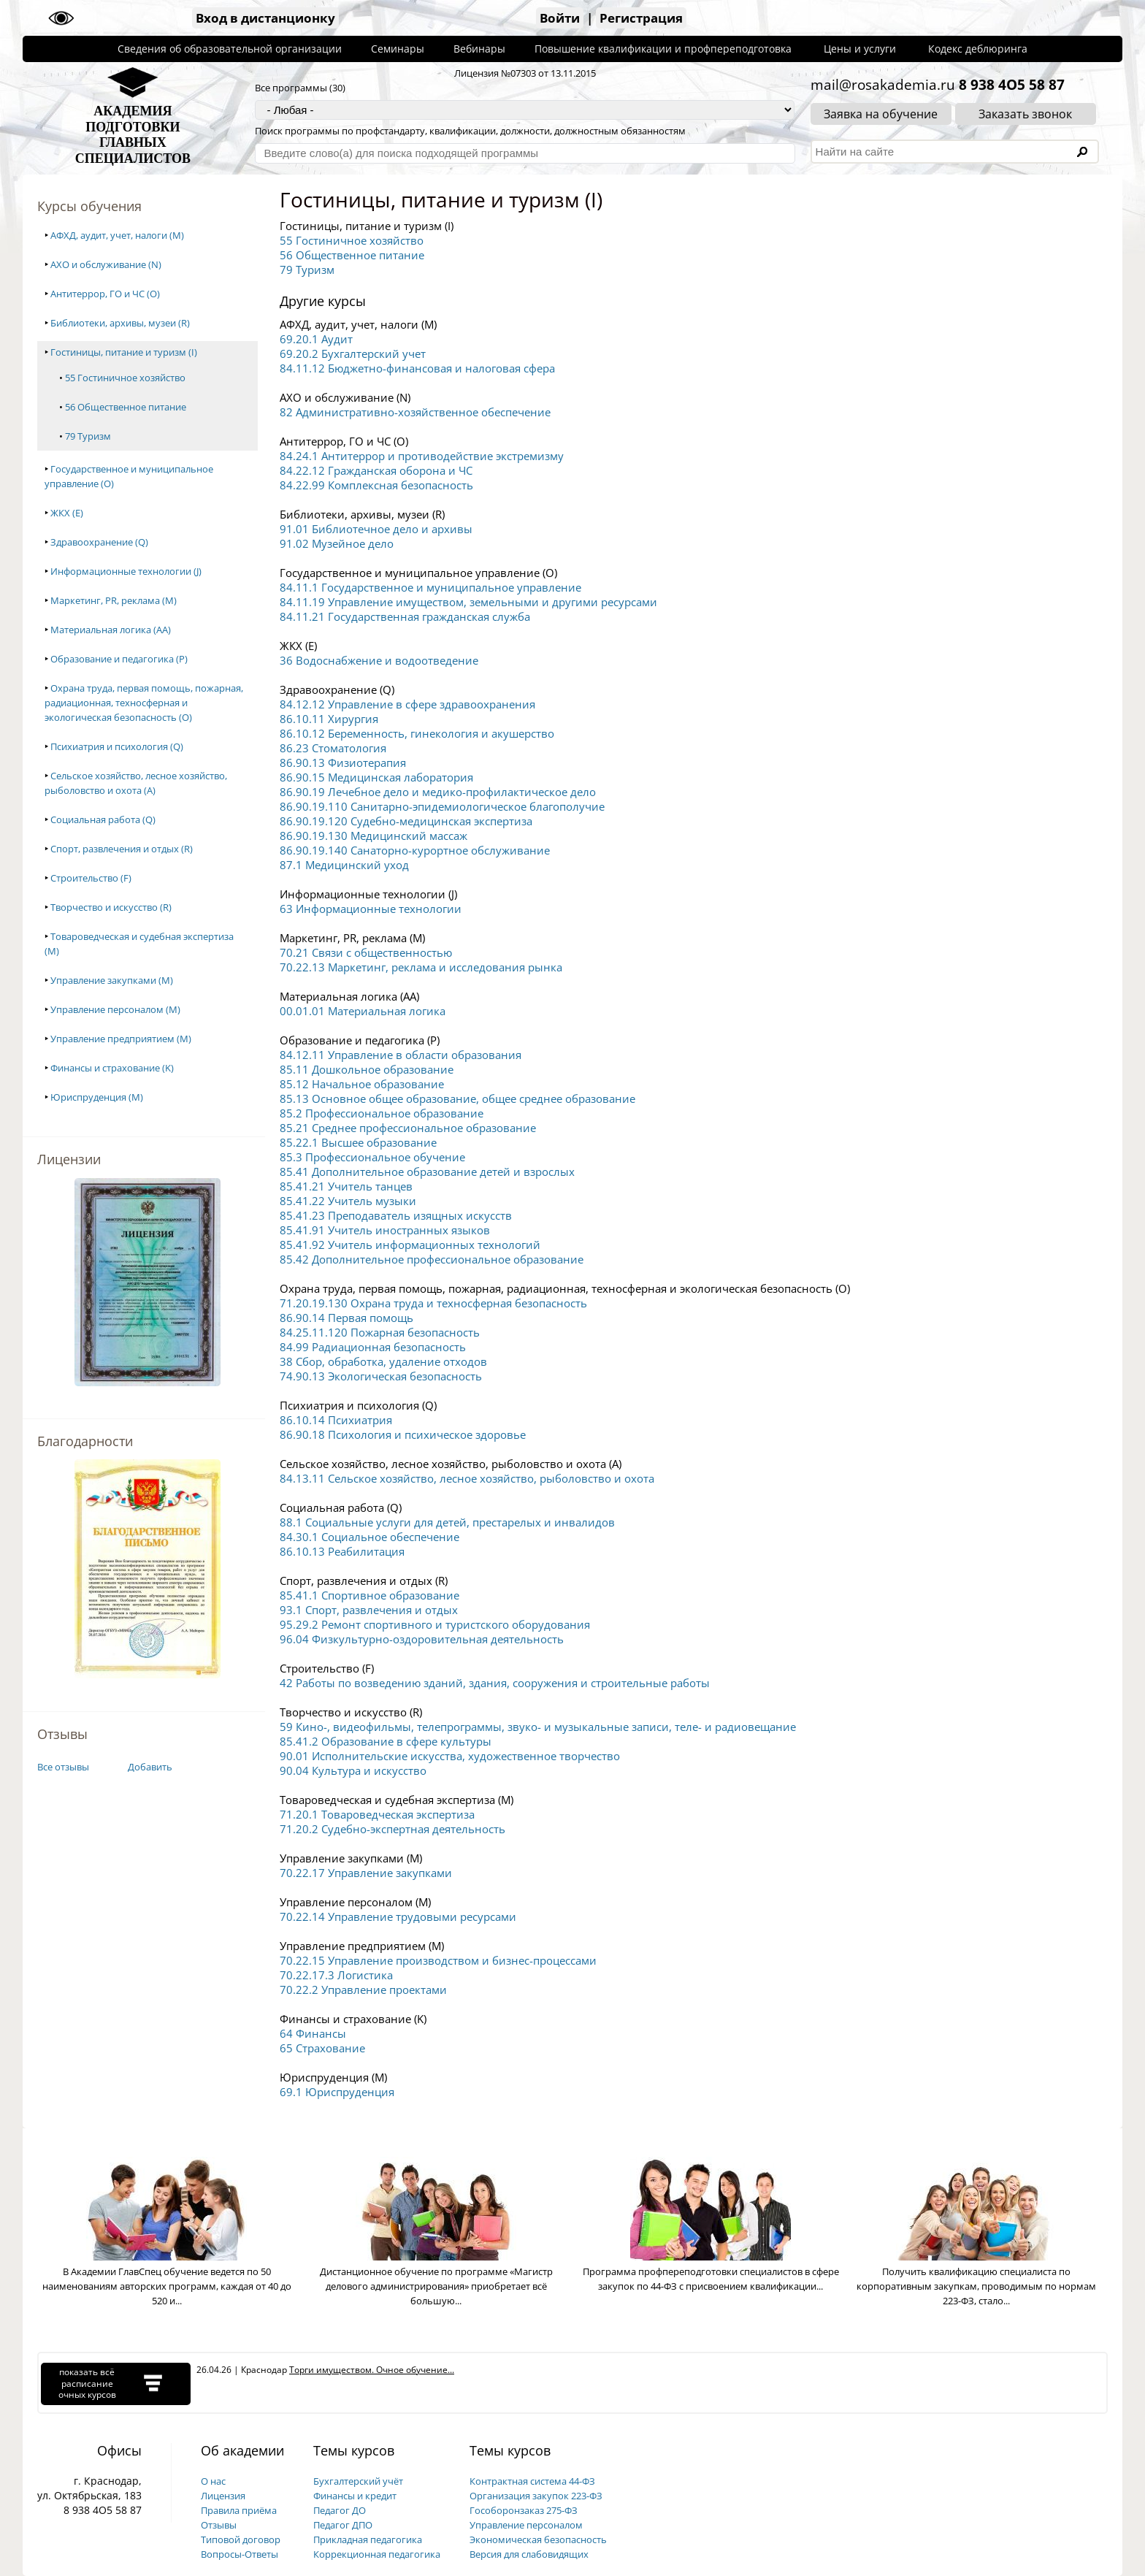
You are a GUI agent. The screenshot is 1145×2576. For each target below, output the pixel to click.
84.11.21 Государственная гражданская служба (405, 616)
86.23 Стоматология (333, 748)
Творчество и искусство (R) (111, 907)
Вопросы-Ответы (239, 2554)
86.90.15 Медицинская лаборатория (376, 777)
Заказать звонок (1025, 114)
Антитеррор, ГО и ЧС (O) (105, 293)
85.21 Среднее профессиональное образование (408, 1127)
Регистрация (641, 17)
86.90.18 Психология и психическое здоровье (403, 1434)
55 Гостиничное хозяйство (125, 377)
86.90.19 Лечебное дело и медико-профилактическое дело (438, 791)
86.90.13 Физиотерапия (343, 762)
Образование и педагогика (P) (119, 658)
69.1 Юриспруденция (337, 2091)
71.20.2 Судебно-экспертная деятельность (392, 1829)
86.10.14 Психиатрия (336, 1420)
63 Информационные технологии (371, 908)
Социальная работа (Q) (103, 819)
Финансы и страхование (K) (112, 1067)
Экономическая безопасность (538, 2539)
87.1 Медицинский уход (344, 864)
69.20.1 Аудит (316, 339)
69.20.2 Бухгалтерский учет (353, 353)
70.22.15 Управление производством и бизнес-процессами (438, 1960)
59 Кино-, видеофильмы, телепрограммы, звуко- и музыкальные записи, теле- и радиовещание (538, 1726)
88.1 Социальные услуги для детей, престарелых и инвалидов (447, 1522)
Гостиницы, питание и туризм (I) (123, 352)
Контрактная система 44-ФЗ (532, 2481)
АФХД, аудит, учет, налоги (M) (117, 235)
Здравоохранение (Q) (99, 542)
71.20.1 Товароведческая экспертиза (377, 1814)
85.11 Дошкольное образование (366, 1069)
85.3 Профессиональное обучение (372, 1157)
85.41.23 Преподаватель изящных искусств (396, 1215)
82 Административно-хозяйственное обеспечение (415, 412)
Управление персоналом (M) (115, 1009)
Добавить (150, 1766)
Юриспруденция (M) (96, 1097)
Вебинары (479, 49)
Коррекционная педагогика (376, 2554)
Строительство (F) (90, 877)
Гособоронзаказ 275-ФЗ (524, 2510)
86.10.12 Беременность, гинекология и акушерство (417, 733)
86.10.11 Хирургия (329, 718)
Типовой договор (240, 2539)
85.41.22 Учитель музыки (348, 1200)
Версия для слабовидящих (529, 2554)
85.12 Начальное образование (362, 1084)
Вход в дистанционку (265, 17)
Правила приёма (239, 2510)
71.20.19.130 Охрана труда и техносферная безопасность (433, 1303)
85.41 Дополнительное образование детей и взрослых (427, 1171)
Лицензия (223, 2495)
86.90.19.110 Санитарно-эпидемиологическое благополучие (442, 806)
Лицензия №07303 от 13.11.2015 (525, 73)
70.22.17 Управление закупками (366, 1872)
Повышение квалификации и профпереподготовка (663, 49)
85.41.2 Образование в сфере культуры (385, 1741)
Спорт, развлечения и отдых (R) (121, 848)
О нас (213, 2481)
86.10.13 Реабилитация (342, 1551)
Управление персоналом (526, 2524)
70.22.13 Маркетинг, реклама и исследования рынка (421, 967)
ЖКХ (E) (66, 512)
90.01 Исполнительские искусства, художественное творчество (450, 1755)
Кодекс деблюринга (977, 49)
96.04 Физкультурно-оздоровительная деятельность (422, 1639)
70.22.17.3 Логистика (336, 1975)
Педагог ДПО (342, 2524)
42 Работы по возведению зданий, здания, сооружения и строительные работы (495, 1682)
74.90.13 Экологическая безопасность (381, 1376)
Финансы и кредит (355, 2495)
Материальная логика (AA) (110, 629)
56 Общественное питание (125, 406)
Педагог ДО (339, 2510)
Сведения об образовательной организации (230, 49)
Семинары (397, 49)
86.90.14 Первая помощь (346, 1317)
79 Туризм (88, 436)
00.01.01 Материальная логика (362, 1011)
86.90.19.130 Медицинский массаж (373, 835)
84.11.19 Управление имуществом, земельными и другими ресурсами (468, 602)
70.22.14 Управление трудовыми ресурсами (398, 1916)
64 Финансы (313, 2033)
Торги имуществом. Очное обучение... (371, 2369)
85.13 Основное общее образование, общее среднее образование (457, 1098)
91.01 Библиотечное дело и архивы (376, 528)
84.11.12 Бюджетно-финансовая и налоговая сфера (417, 368)
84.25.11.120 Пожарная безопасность (380, 1332)
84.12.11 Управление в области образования (400, 1054)
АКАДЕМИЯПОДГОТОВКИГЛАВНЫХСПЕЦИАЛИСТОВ (133, 135)
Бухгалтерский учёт (358, 2481)
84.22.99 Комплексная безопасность (376, 485)
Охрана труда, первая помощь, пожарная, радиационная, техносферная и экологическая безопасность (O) (144, 702)
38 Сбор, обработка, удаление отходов (383, 1361)
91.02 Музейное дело (337, 543)
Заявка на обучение (881, 114)
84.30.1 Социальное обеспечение (369, 1536)
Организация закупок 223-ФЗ (536, 2495)
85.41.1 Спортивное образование (369, 1595)
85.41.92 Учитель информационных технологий (410, 1244)
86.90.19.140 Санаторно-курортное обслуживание (415, 850)
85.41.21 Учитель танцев (346, 1186)
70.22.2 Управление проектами (363, 1989)
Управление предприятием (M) (120, 1038)
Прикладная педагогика (367, 2539)
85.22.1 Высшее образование (358, 1142)
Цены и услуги (860, 49)
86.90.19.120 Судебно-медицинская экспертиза (406, 821)
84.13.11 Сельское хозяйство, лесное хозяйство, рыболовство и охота (467, 1478)
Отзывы (219, 2524)
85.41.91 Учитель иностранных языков (385, 1230)
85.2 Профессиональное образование (381, 1113)
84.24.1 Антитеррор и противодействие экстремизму (422, 455)
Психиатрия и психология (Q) (116, 746)
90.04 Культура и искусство (353, 1770)
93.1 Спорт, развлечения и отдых (369, 1609)
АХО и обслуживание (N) (105, 264)
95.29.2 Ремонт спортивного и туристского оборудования (435, 1624)
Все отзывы (63, 1766)
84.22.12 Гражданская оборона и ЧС (376, 470)
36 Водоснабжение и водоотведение (379, 660)
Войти (560, 17)
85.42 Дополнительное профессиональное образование (431, 1259)
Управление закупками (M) (111, 980)
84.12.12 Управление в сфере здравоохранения (407, 704)
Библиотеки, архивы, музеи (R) (120, 322)
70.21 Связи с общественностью (366, 952)
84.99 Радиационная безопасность (373, 1346)
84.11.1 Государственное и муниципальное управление (430, 587)
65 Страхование (322, 2048)
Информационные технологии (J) (126, 571)
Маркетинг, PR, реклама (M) (113, 600)
